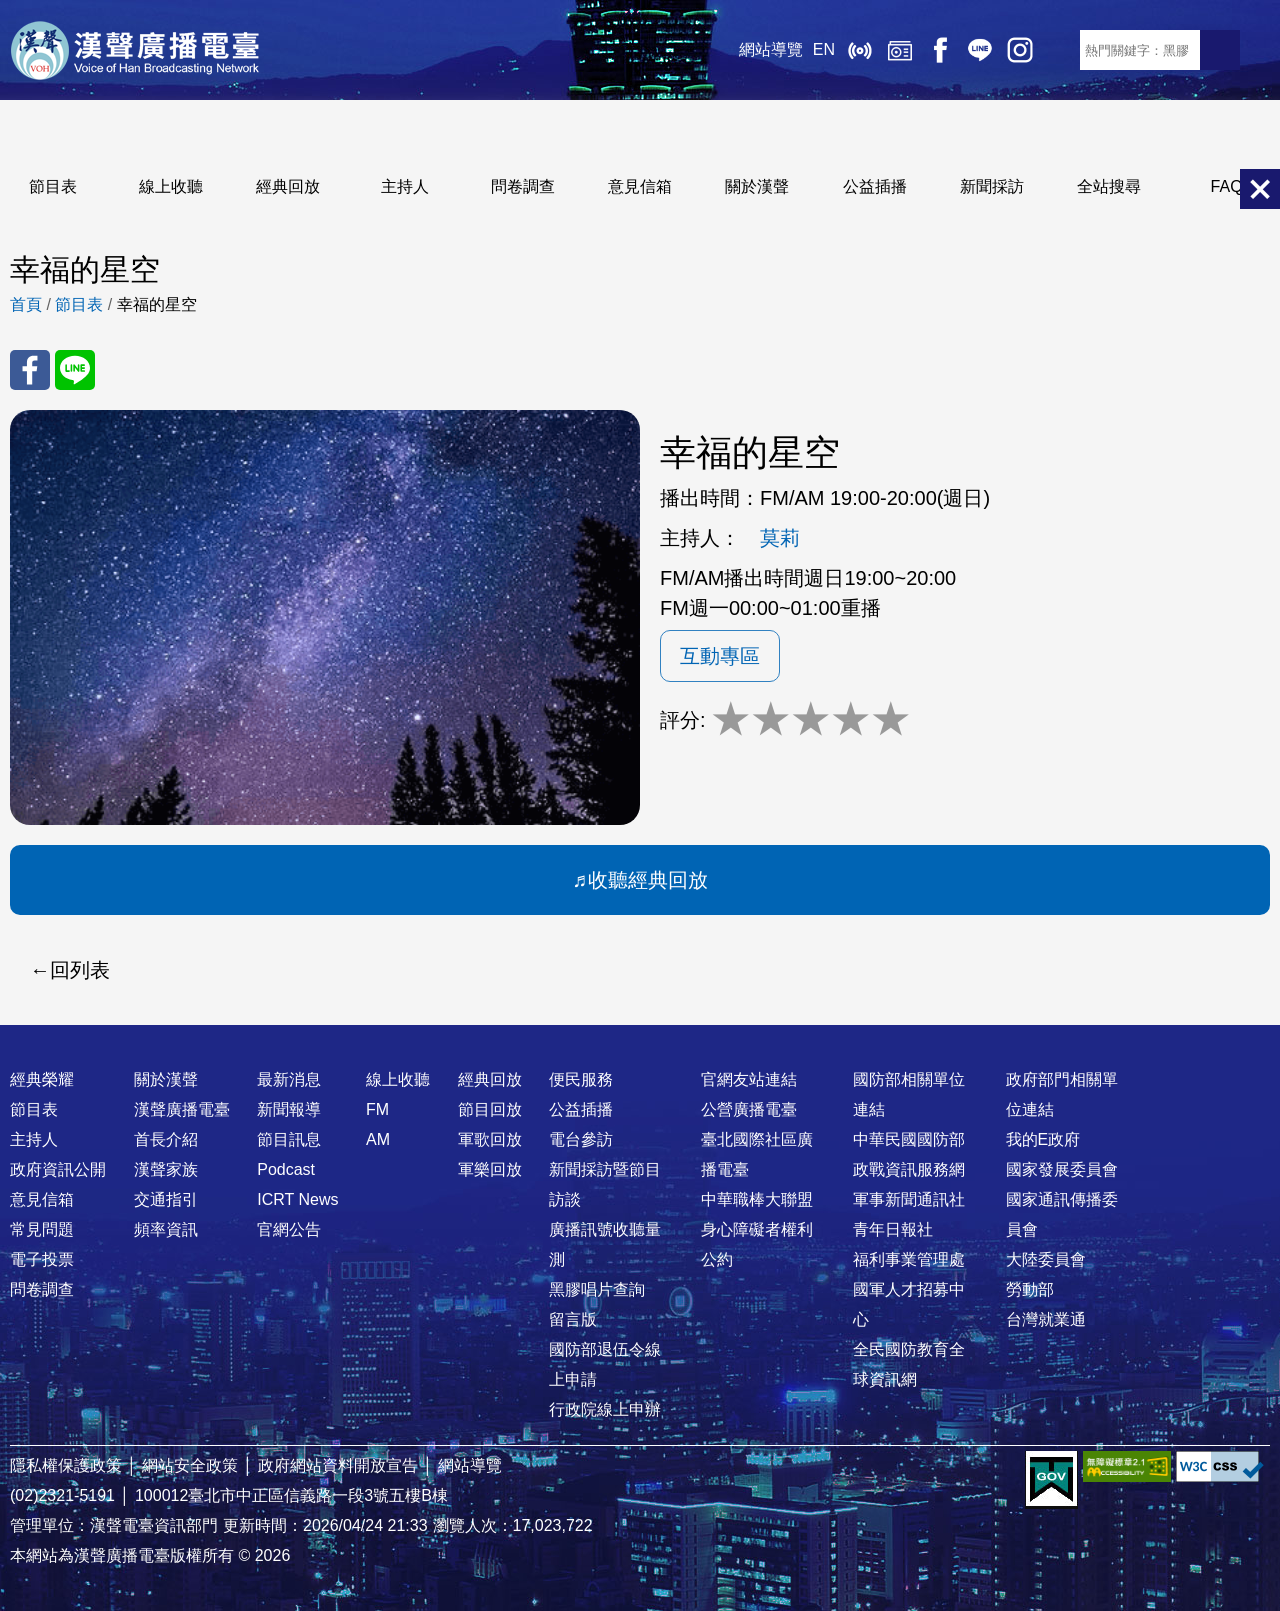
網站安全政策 (190, 1465)
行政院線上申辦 (605, 1409)
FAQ (1227, 186)
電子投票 (42, 1259)
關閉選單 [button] (1260, 189)
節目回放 (490, 1109)
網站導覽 (771, 49)
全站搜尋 (1109, 186)
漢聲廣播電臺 (135, 50)
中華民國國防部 (909, 1139)
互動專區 (720, 656)
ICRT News (297, 1199)
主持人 (405, 186)
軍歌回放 (490, 1139)
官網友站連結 (749, 1079)
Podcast (286, 1169)
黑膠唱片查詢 (597, 1289)
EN (824, 49)
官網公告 (289, 1229)
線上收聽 (860, 50)
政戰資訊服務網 (909, 1169)
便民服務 (581, 1079)
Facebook (940, 50)
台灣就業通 (1046, 1319)
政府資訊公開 (58, 1169)
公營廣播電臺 (749, 1109)
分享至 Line (75, 370)
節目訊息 (289, 1139)
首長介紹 (166, 1139)
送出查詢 (1220, 50)
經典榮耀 (42, 1079)
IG (1020, 50)
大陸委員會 (1046, 1259)
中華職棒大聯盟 (757, 1199)
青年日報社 (893, 1229)
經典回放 (900, 50)
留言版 (573, 1319)
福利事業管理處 (909, 1259)
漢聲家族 (166, 1169)
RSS (1060, 50)
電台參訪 (581, 1139)
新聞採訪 (992, 186)
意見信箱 (640, 186)
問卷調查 (523, 186)
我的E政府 (1043, 1139)
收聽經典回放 (648, 880)
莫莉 (780, 538)
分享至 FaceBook (30, 370)
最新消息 (289, 1079)
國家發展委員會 (1062, 1169)
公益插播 (875, 186)
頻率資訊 (166, 1229)
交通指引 (166, 1199)
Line (980, 50)
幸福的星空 (157, 304)
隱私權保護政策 (66, 1465)
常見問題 (42, 1229)
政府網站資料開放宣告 (338, 1465)
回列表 (80, 970)
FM (377, 1109)
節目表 (53, 186)
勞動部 (1030, 1289)
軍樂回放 (490, 1169)
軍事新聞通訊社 (909, 1199)
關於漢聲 (757, 186)
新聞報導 (289, 1109)
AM (378, 1139)
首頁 (26, 304)
